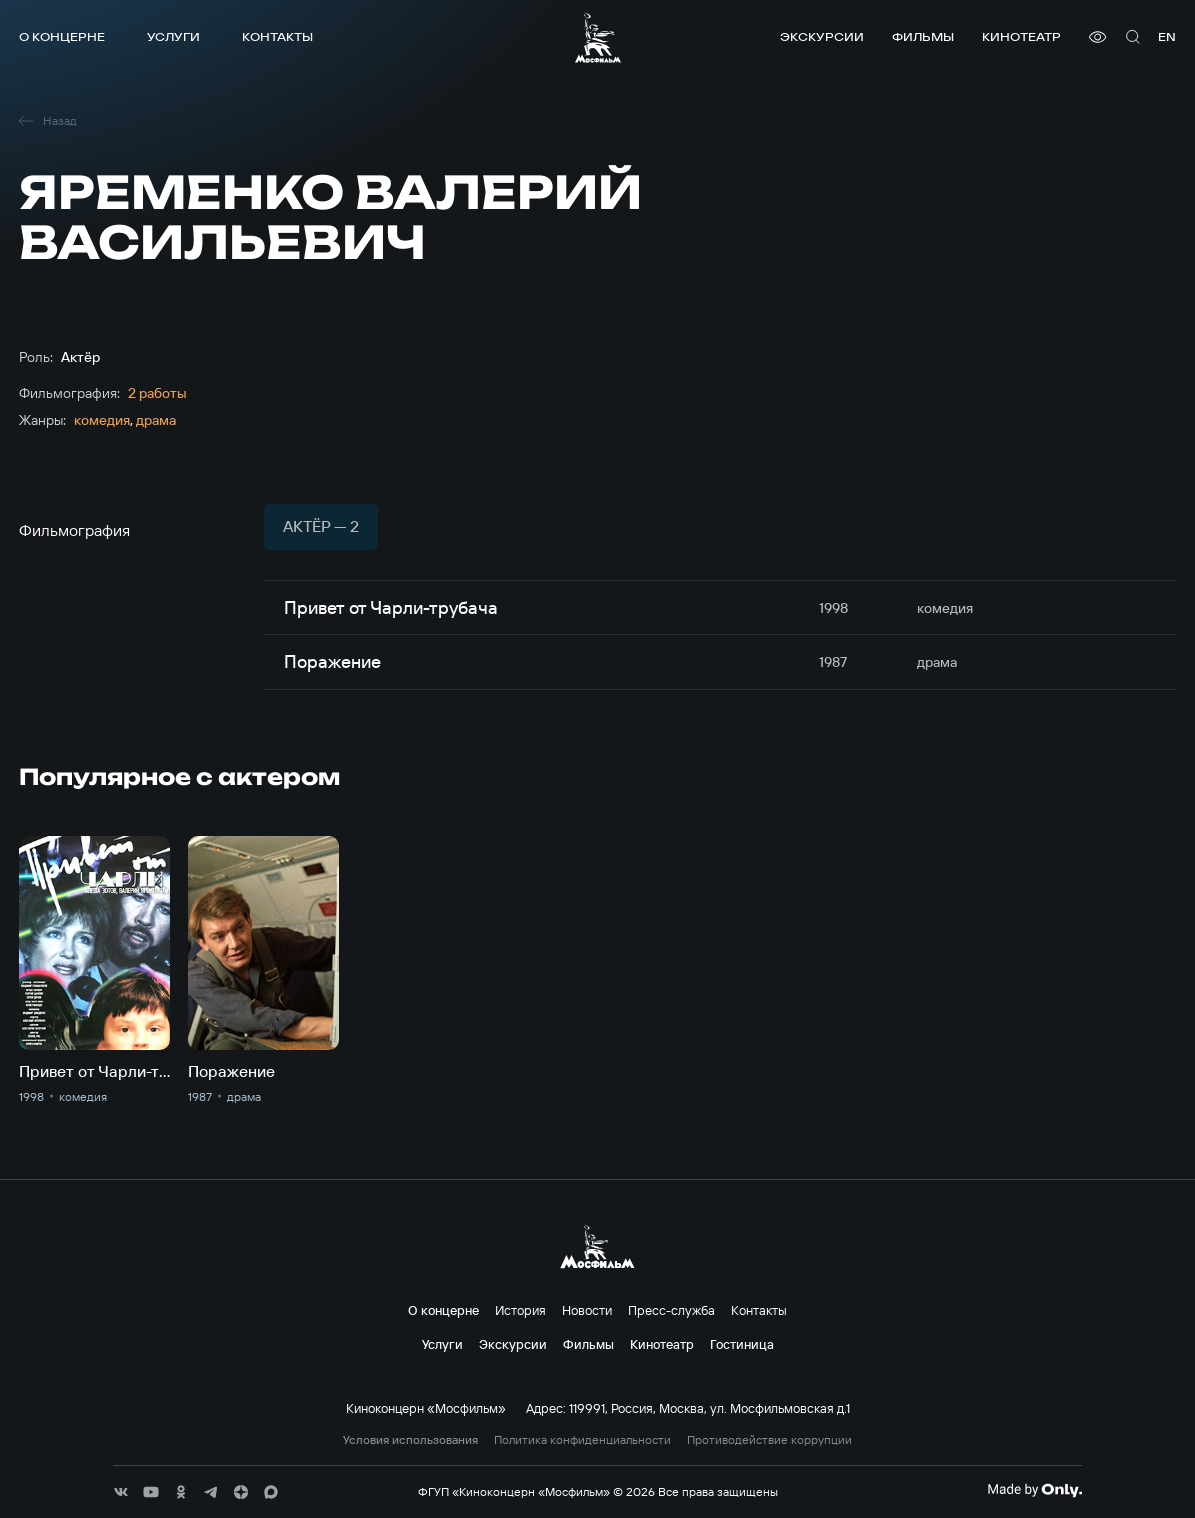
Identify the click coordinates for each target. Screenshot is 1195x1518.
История (520, 1310)
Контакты (277, 36)
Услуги (173, 36)
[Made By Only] (1034, 1490)
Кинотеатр (1021, 36)
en (1167, 36)
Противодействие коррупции (769, 1440)
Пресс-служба (671, 1310)
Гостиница (742, 1344)
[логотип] (598, 37)
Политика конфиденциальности (582, 1440)
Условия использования (410, 1440)
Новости (587, 1310)
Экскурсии (822, 36)
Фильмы (923, 36)
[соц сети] (121, 1492)
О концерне (62, 36)
